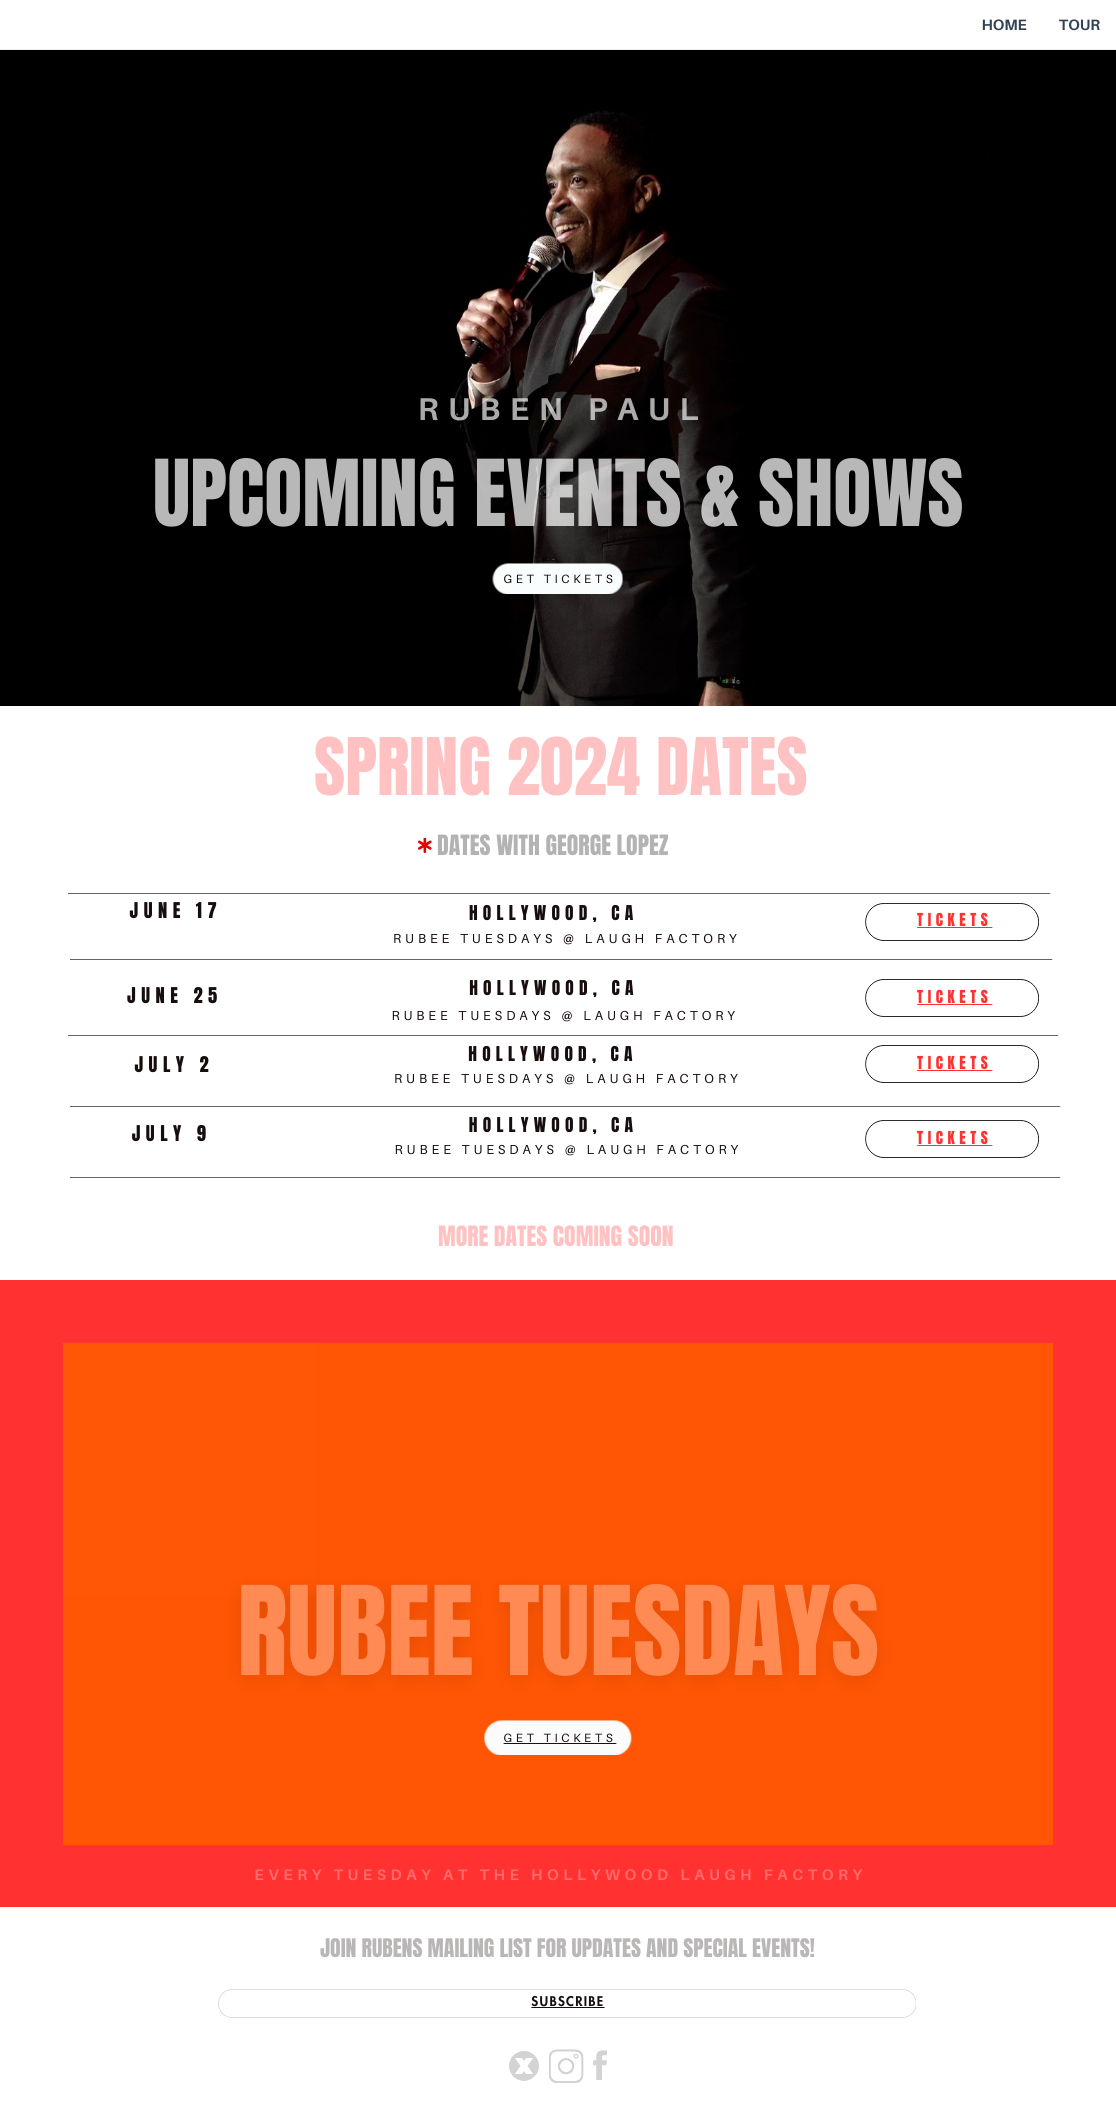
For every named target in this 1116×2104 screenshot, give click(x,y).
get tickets (560, 1737)
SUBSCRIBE (567, 2002)
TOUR (1079, 25)
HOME (1003, 25)
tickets (954, 921)
